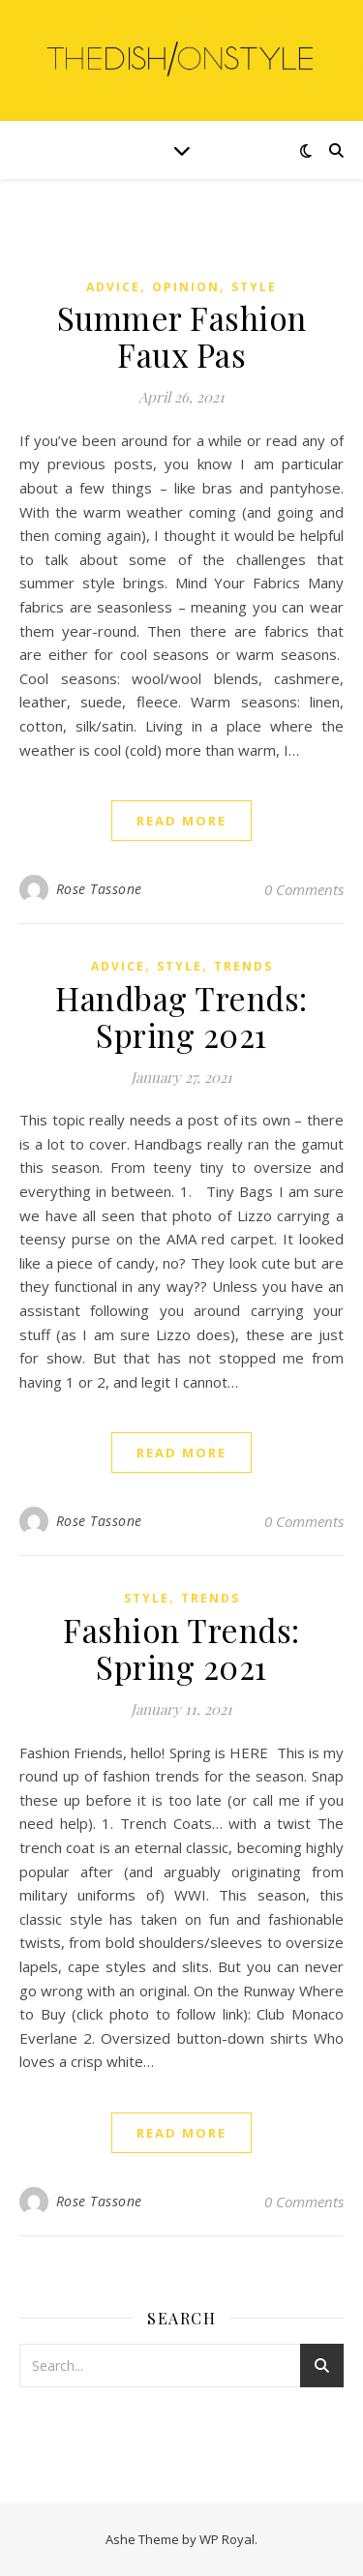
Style (254, 287)
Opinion (186, 287)
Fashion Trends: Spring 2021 (181, 1648)
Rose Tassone (99, 889)
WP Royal (227, 2539)
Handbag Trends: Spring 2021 (181, 1016)
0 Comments (304, 889)
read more (181, 820)
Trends (243, 966)
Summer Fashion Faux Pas (182, 335)
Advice (113, 287)
